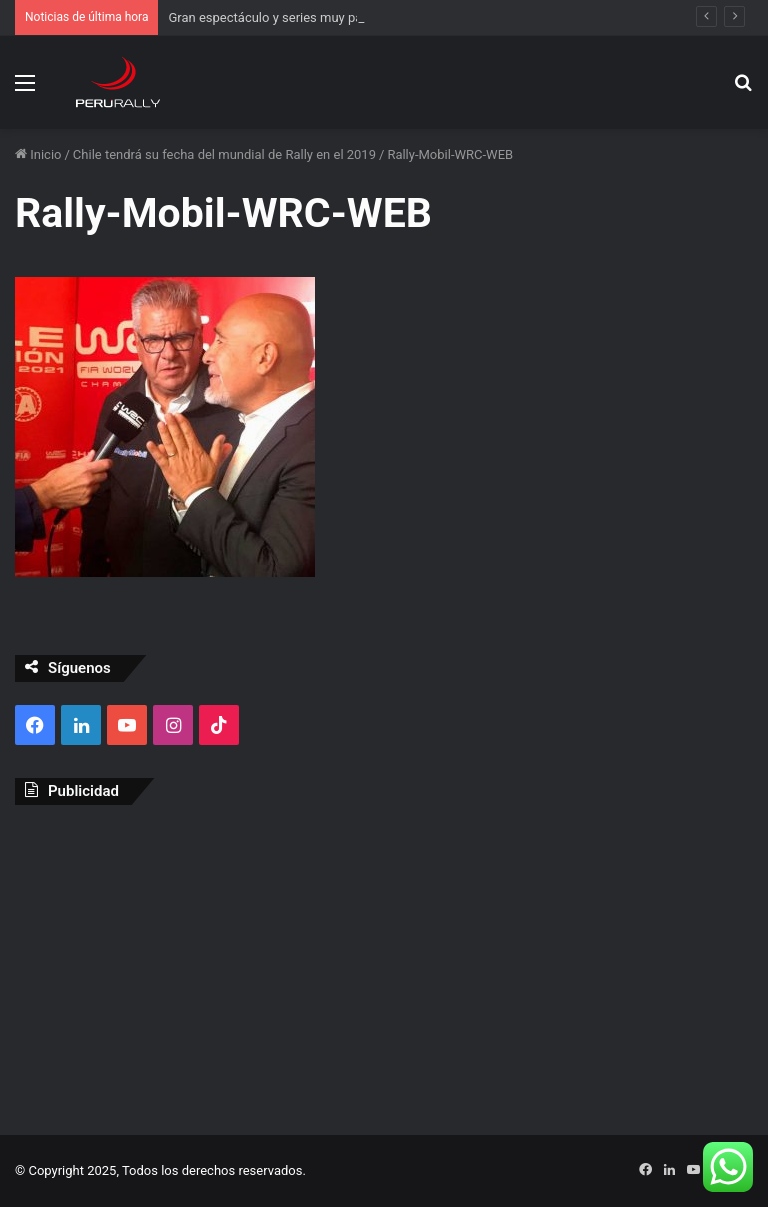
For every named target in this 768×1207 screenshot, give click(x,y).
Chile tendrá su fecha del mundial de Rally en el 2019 (224, 154)
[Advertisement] (384, 965)
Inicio (38, 154)
